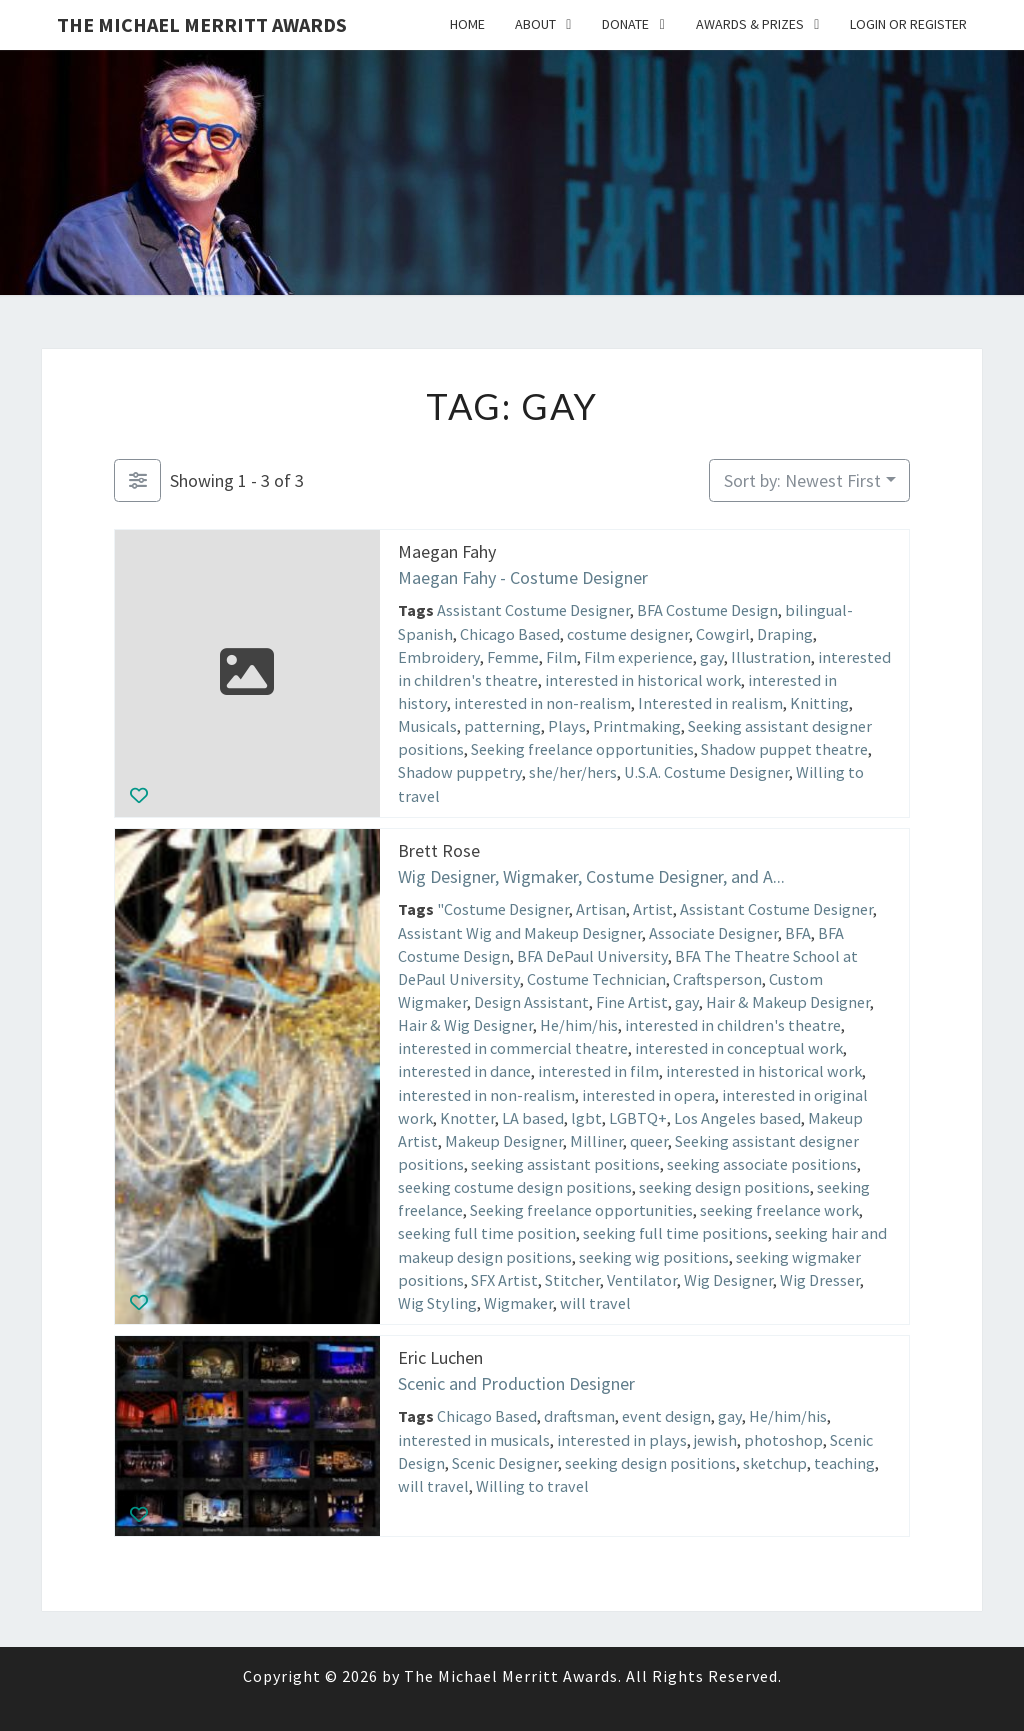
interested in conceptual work (739, 1048)
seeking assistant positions (565, 1163)
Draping (785, 633)
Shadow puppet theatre (784, 749)
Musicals (427, 726)
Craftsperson (717, 978)
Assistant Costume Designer (533, 610)
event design (666, 1416)
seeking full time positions (675, 1233)
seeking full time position (487, 1233)
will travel (595, 1302)
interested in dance (464, 1071)
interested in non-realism (542, 703)
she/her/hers (573, 772)
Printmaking (637, 726)
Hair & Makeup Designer (788, 1001)
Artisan (601, 909)
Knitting (819, 703)
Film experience (638, 656)
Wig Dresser (820, 1279)
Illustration (771, 656)
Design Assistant (531, 1001)
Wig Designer (728, 1279)
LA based (533, 1117)
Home (467, 24)
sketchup (775, 1462)
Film (561, 656)
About (535, 24)
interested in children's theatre (733, 1025)
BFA (798, 932)
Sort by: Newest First (802, 480)
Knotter (467, 1117)
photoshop (783, 1439)
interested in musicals (474, 1439)
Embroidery (439, 656)
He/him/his (579, 1025)
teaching (844, 1462)
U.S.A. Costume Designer (706, 772)
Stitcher (572, 1279)
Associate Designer (713, 932)
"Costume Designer (503, 909)
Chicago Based (510, 633)
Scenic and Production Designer (516, 1382)
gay (712, 656)
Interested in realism (710, 703)
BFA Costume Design (707, 610)
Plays (567, 726)
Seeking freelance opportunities (582, 749)
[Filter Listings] (137, 480)
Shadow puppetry (460, 772)
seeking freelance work (779, 1210)
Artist (653, 909)
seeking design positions (724, 1187)
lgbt (586, 1117)
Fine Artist (632, 1001)
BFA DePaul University (592, 955)
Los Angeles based (737, 1117)
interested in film (598, 1071)
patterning (502, 726)
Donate (625, 24)
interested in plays (622, 1439)
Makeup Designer (504, 1140)
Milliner (596, 1140)
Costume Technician (596, 978)
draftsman (579, 1416)
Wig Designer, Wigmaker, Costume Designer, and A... (591, 875)
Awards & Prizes (750, 24)
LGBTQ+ (638, 1117)
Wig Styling (437, 1302)
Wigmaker (518, 1302)
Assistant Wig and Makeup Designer (520, 932)
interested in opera (648, 1094)
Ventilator (642, 1279)
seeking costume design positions (515, 1187)
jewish (715, 1439)
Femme (513, 656)
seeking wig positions (654, 1256)
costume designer (628, 633)
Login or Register (908, 24)
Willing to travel (532, 1485)
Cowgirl (723, 633)
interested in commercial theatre (513, 1048)
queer (649, 1140)
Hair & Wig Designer (465, 1025)
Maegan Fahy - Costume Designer (523, 576)
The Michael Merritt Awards (202, 24)
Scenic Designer (505, 1462)
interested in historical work (643, 680)
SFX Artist (504, 1279)
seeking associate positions (762, 1163)
